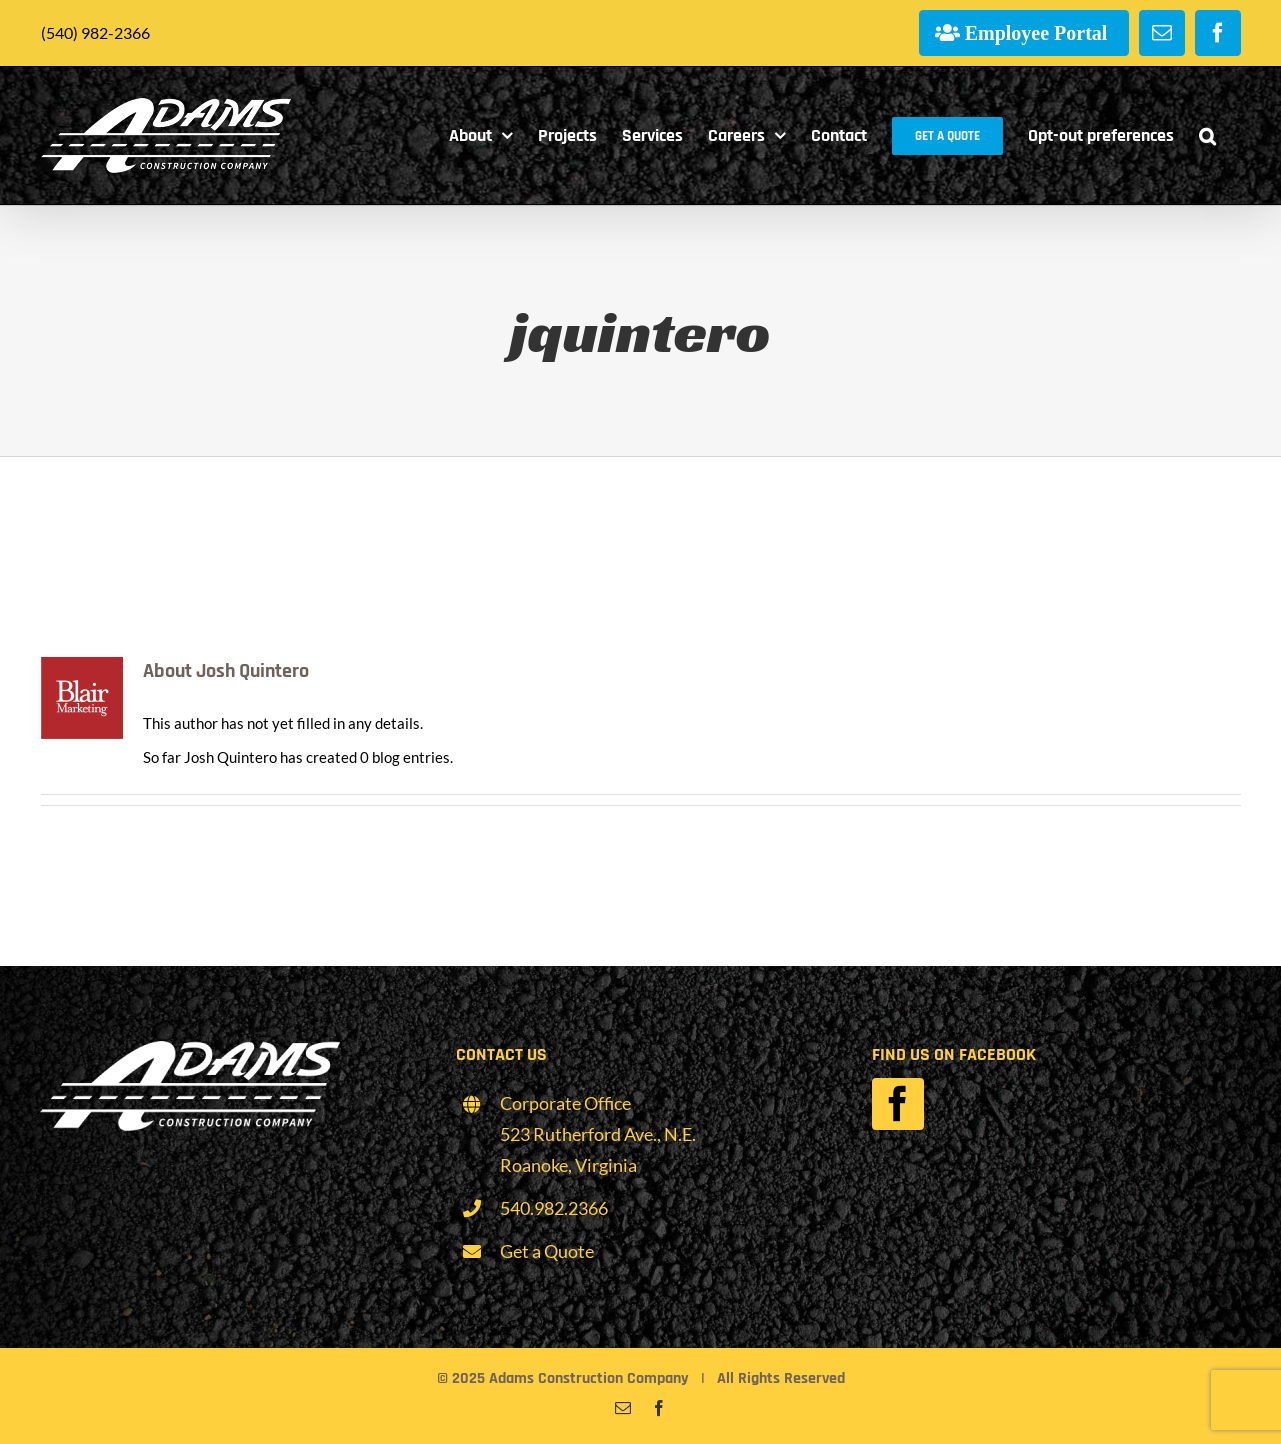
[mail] (623, 1408)
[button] (1207, 135)
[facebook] (898, 1104)
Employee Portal (1036, 32)
